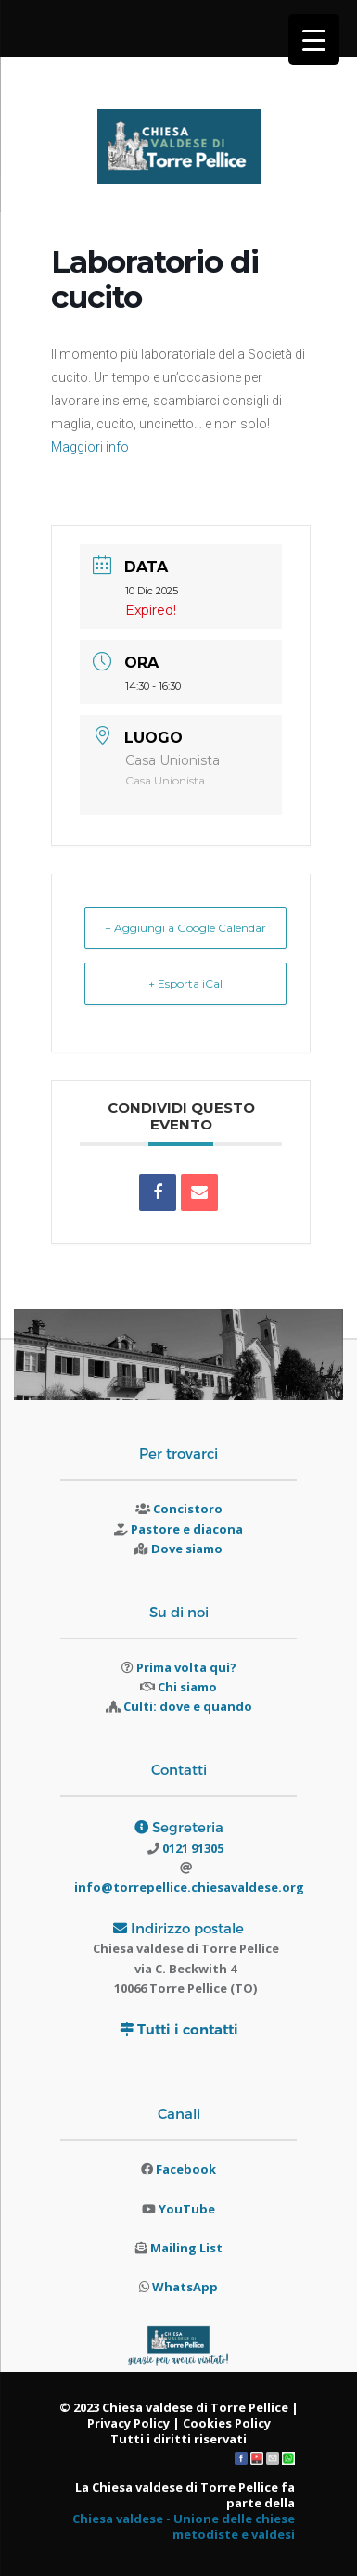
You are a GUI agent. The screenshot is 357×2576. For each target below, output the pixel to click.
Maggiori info (90, 447)
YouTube (187, 2208)
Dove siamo (187, 1548)
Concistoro (188, 1508)
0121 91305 (191, 1848)
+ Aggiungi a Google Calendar (185, 928)
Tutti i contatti (187, 2029)
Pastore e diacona (187, 1529)
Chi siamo (187, 1686)
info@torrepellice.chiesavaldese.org (189, 1887)
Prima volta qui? (186, 1667)
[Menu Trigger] (313, 39)
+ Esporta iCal (185, 983)
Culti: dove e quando (187, 1706)
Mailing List (186, 2247)
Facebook (186, 2169)
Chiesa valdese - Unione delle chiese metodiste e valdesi (183, 2526)
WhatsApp (185, 2286)
